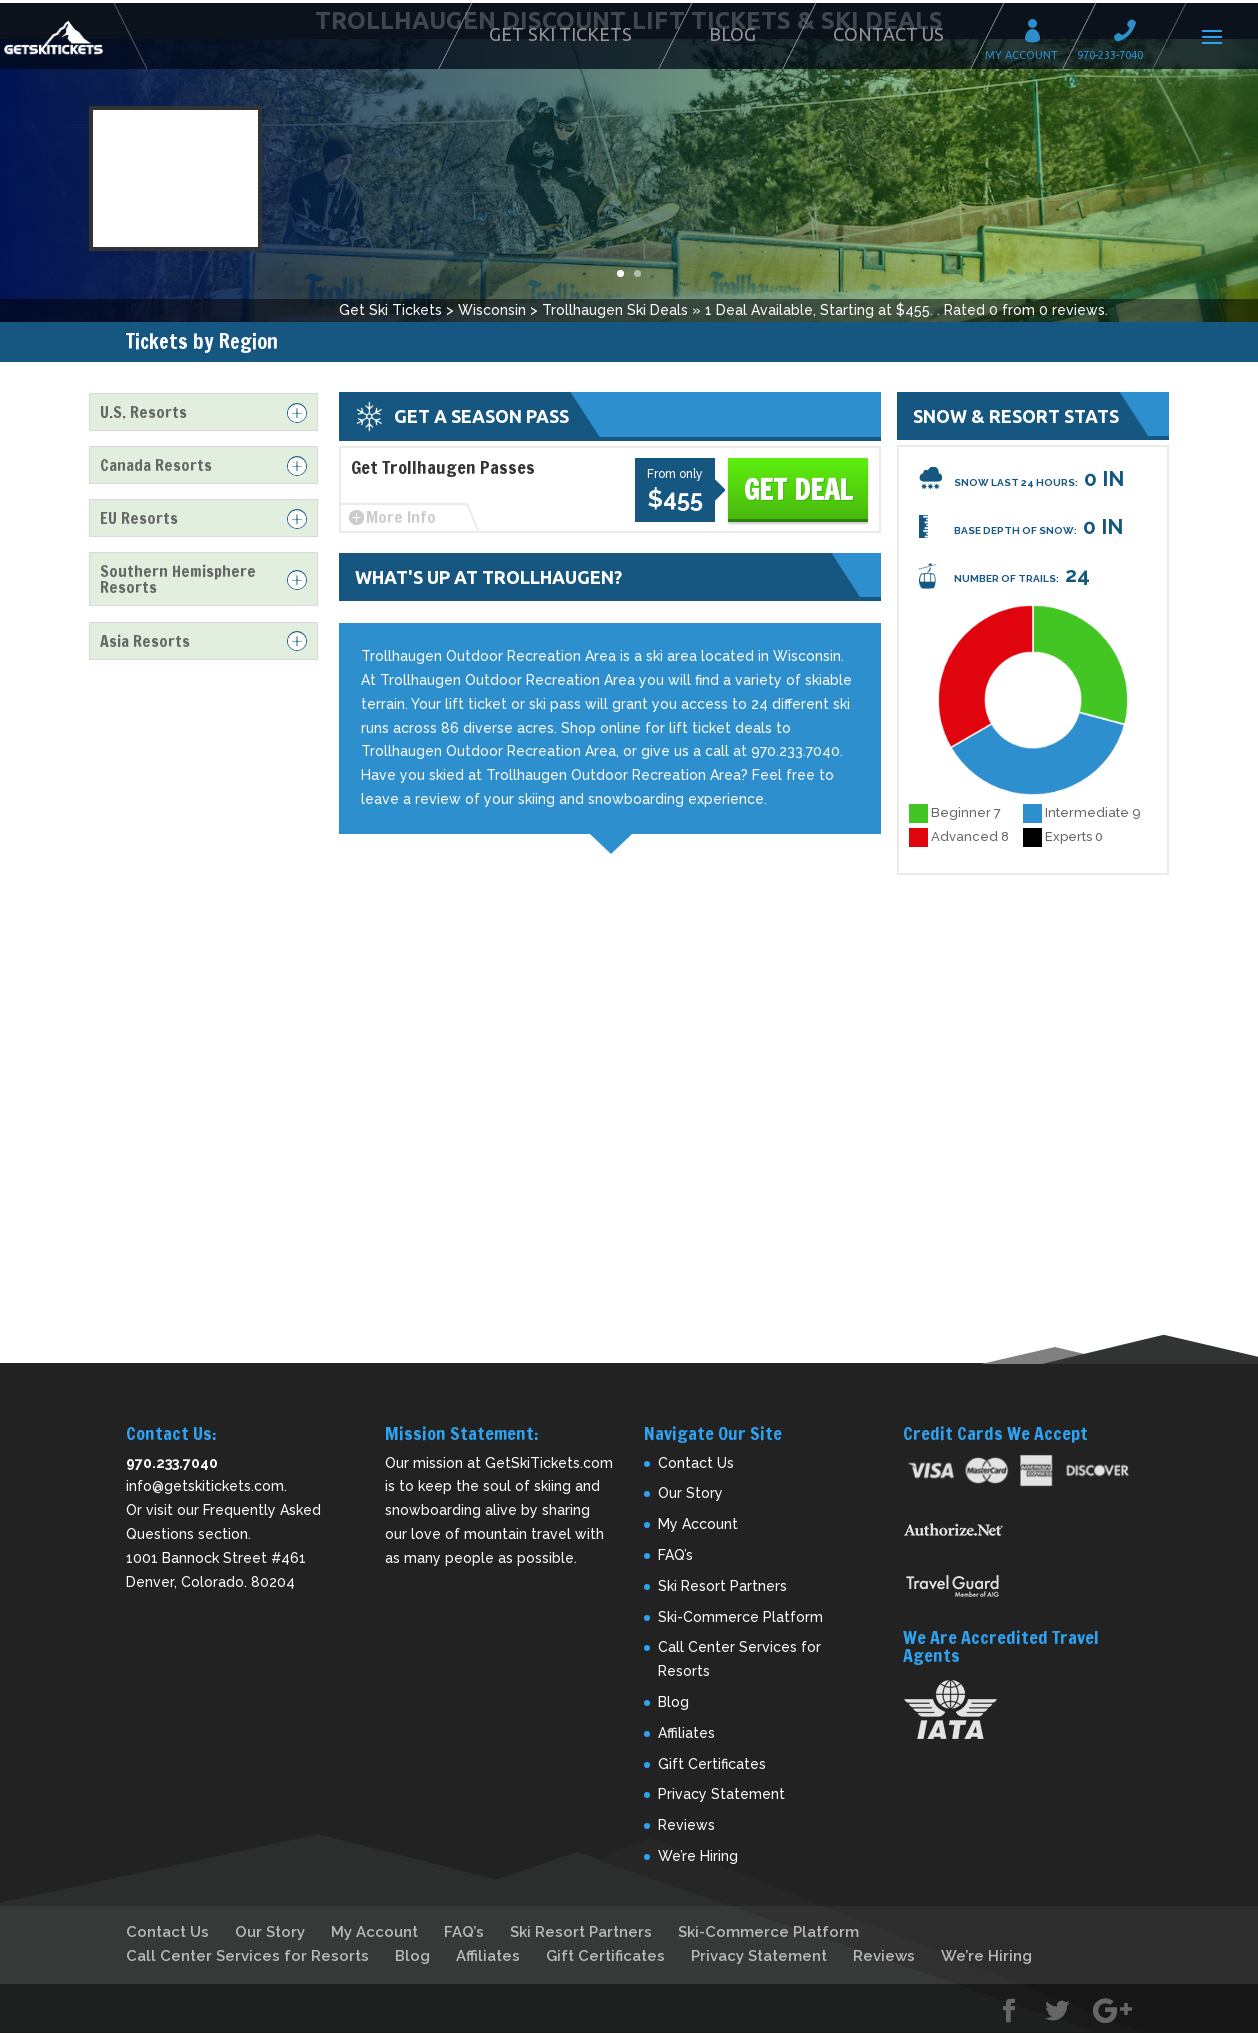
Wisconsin (492, 310)
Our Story (690, 1493)
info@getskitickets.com (205, 1486)
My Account (1039, 33)
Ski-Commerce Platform (740, 1617)
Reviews (686, 1825)
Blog (732, 34)
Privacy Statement (721, 1794)
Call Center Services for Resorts (247, 1956)
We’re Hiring (698, 1856)
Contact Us (888, 34)
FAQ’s (675, 1555)
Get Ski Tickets (560, 34)
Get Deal (798, 489)
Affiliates (686, 1733)
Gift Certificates (712, 1764)
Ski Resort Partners (722, 1586)
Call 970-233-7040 (1131, 33)
